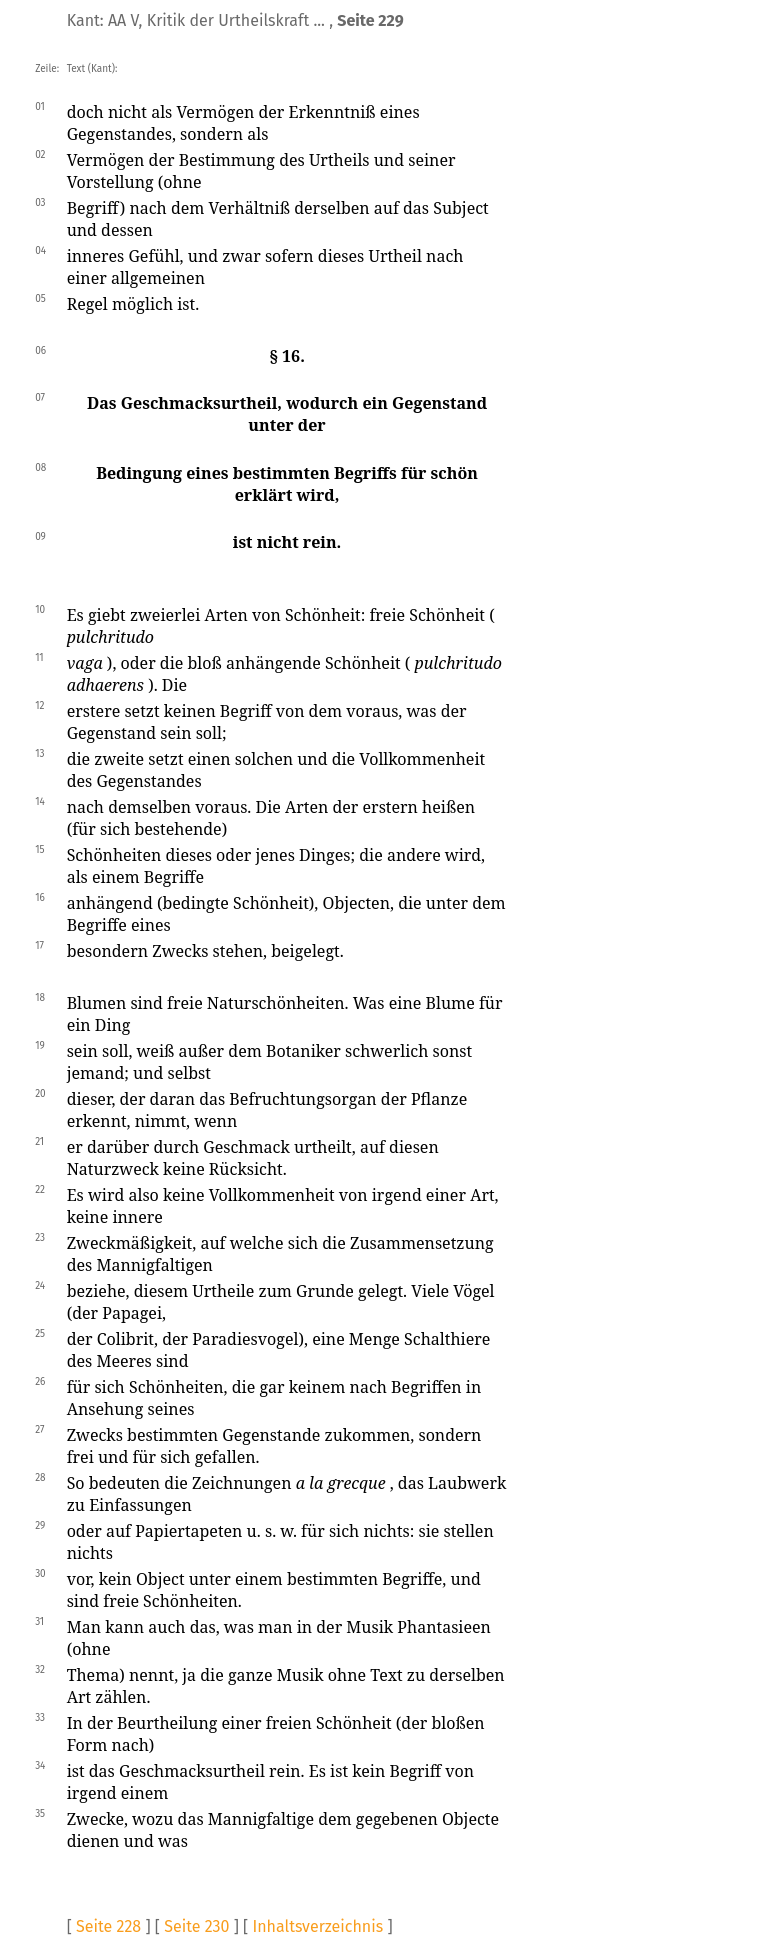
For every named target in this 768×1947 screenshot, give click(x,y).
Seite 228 (108, 1926)
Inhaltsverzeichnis (317, 1926)
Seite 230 (196, 1926)
